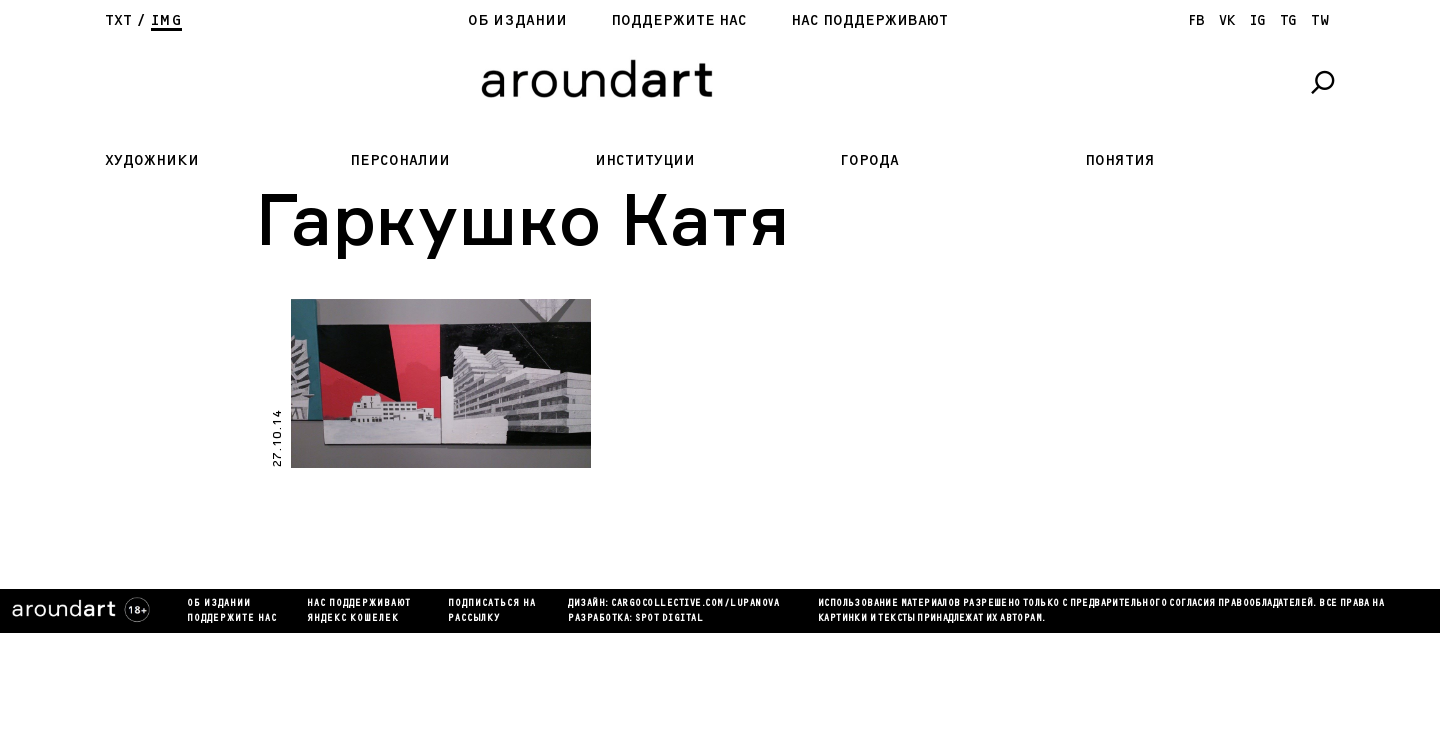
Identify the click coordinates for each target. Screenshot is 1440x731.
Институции (645, 160)
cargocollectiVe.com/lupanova (695, 604)
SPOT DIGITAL (669, 619)
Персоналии (400, 160)
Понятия (1120, 160)
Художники (152, 160)
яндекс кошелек (353, 619)
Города (869, 160)
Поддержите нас (679, 20)
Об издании (517, 20)
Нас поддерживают (869, 20)
